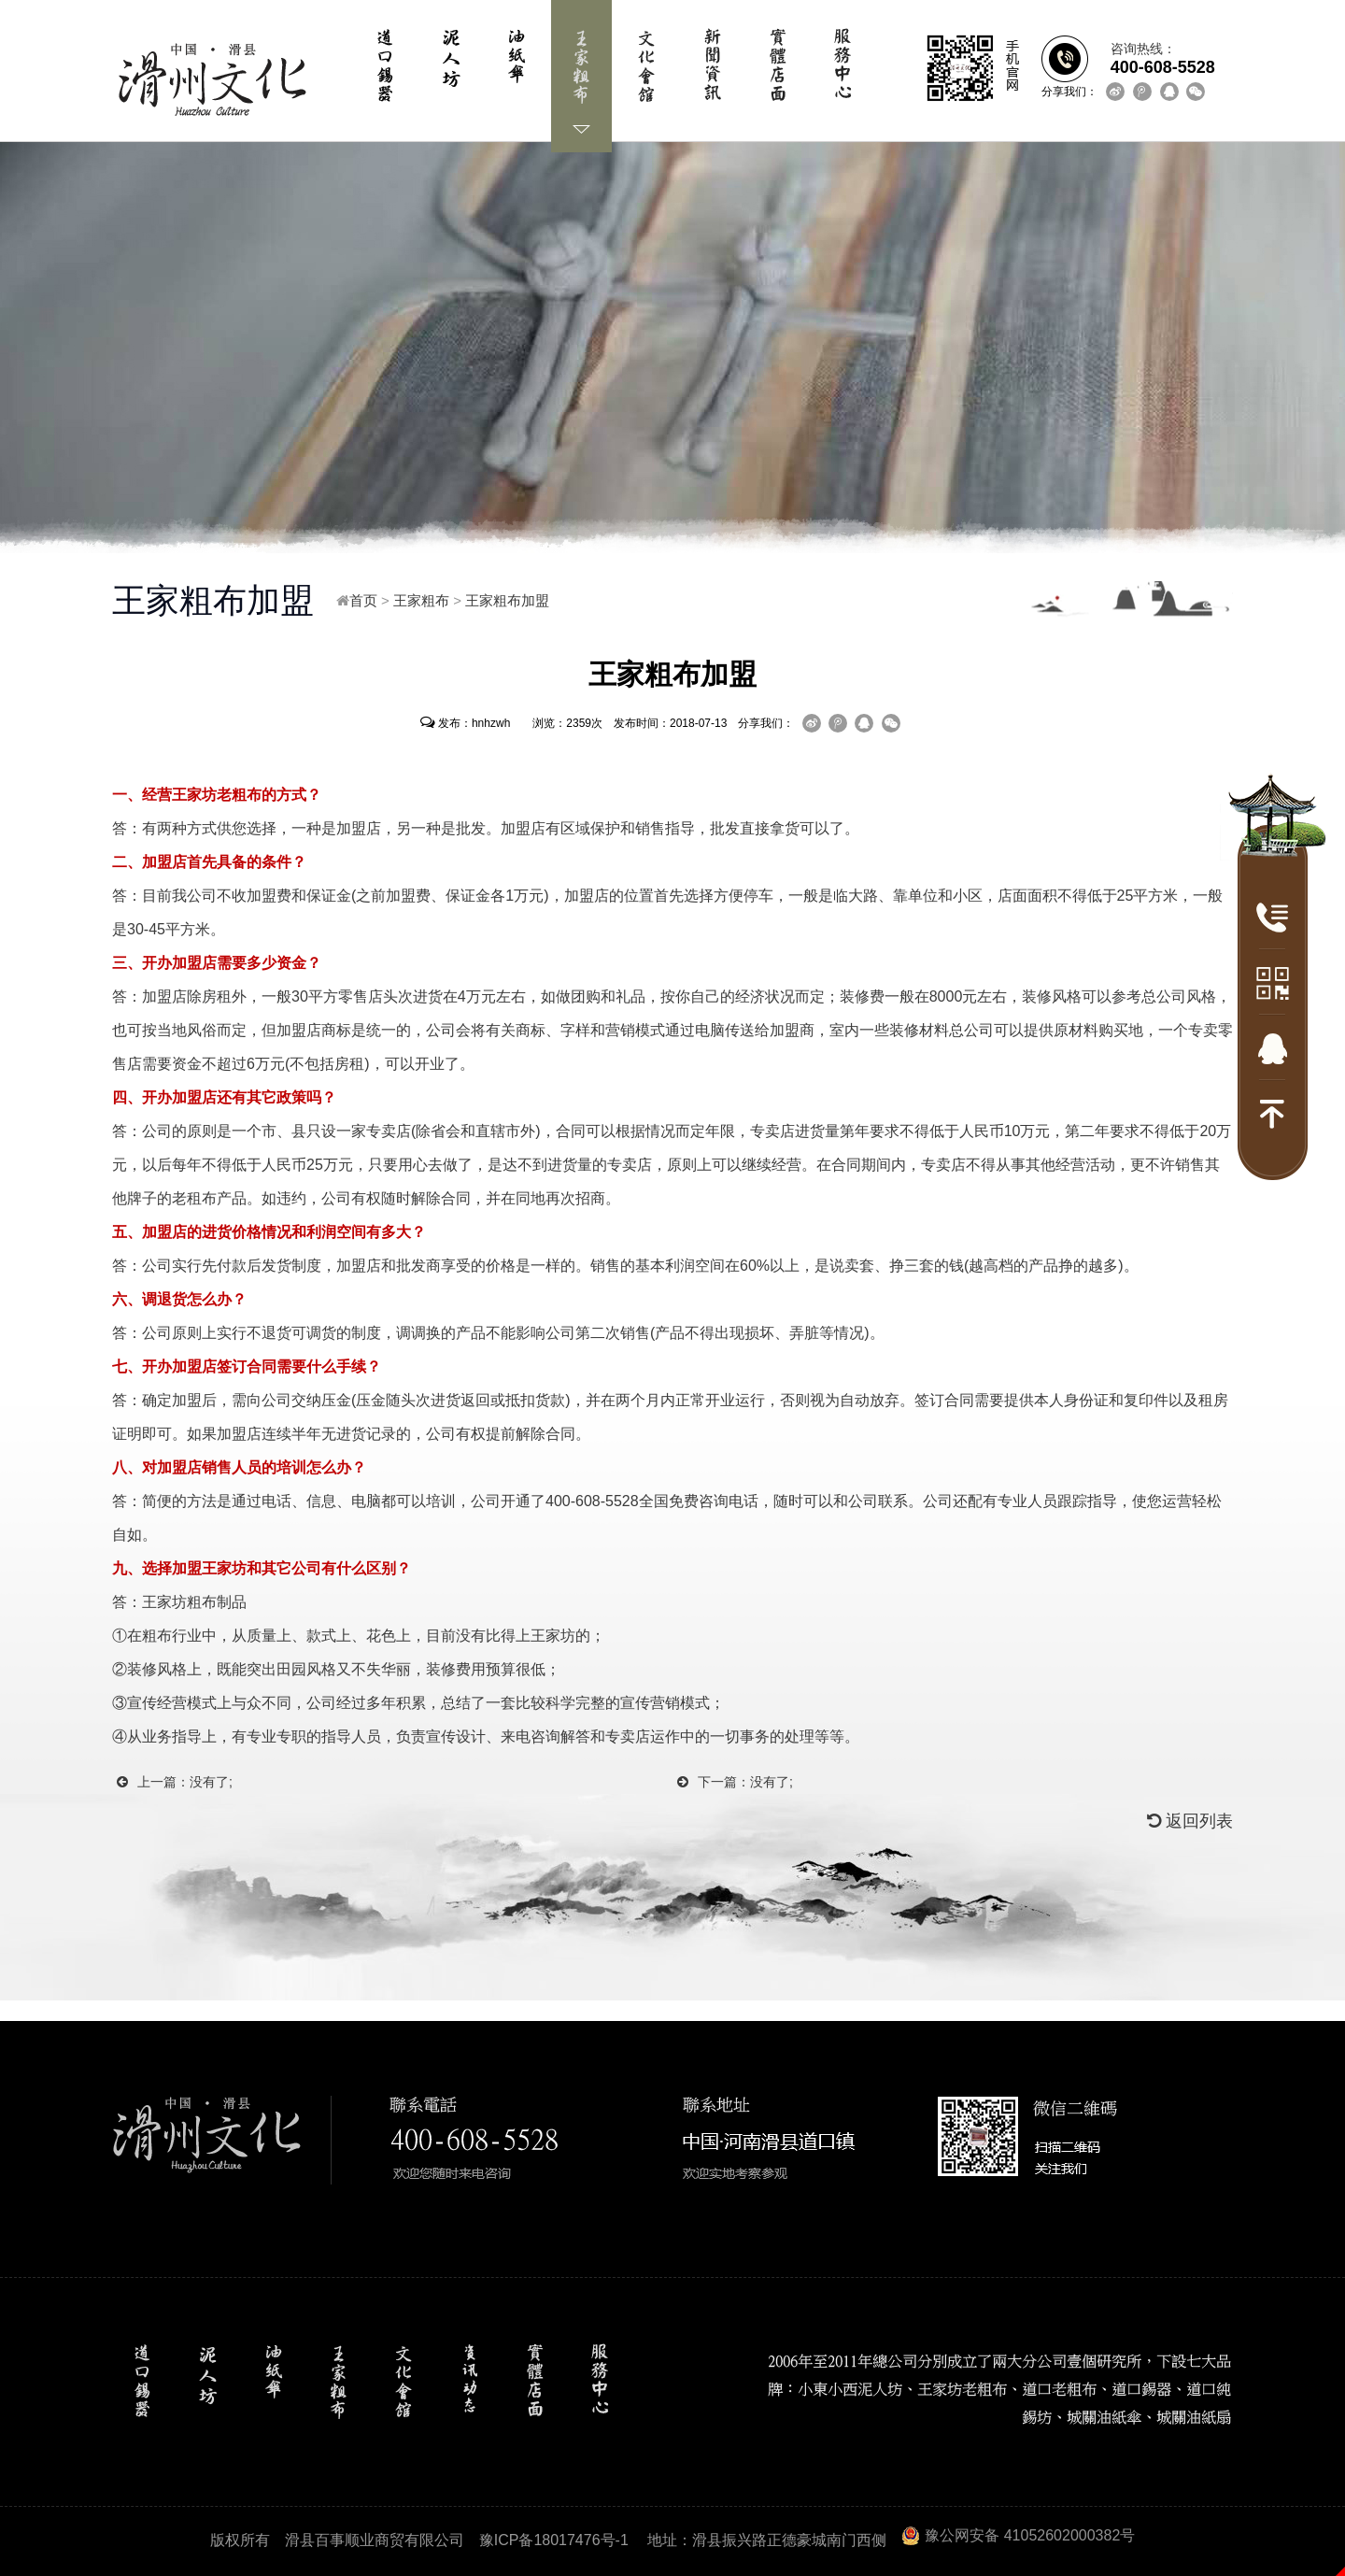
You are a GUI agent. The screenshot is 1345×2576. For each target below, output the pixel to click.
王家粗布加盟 (507, 600)
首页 (363, 600)
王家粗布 (421, 600)
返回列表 (1190, 1821)
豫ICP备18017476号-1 (554, 2540)
